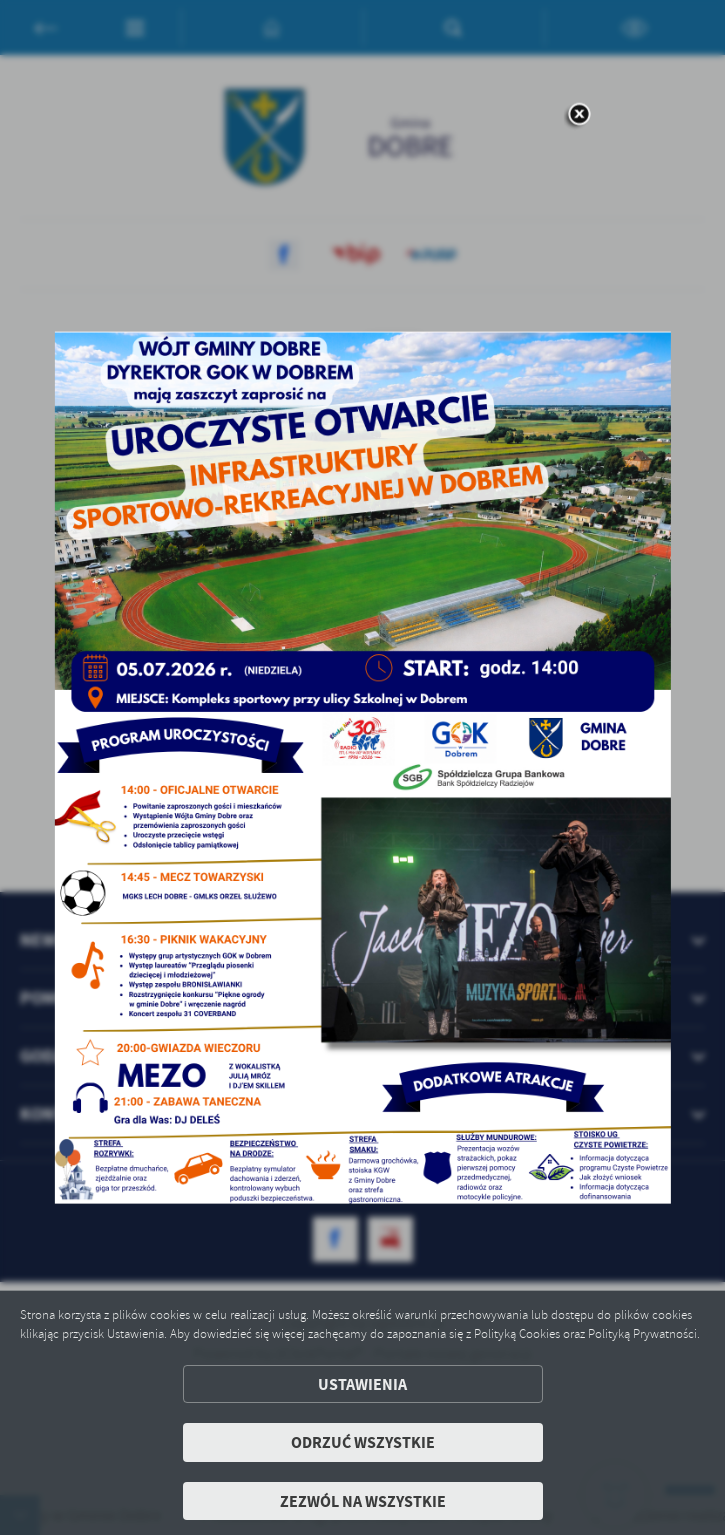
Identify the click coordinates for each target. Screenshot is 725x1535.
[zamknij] (579, 115)
